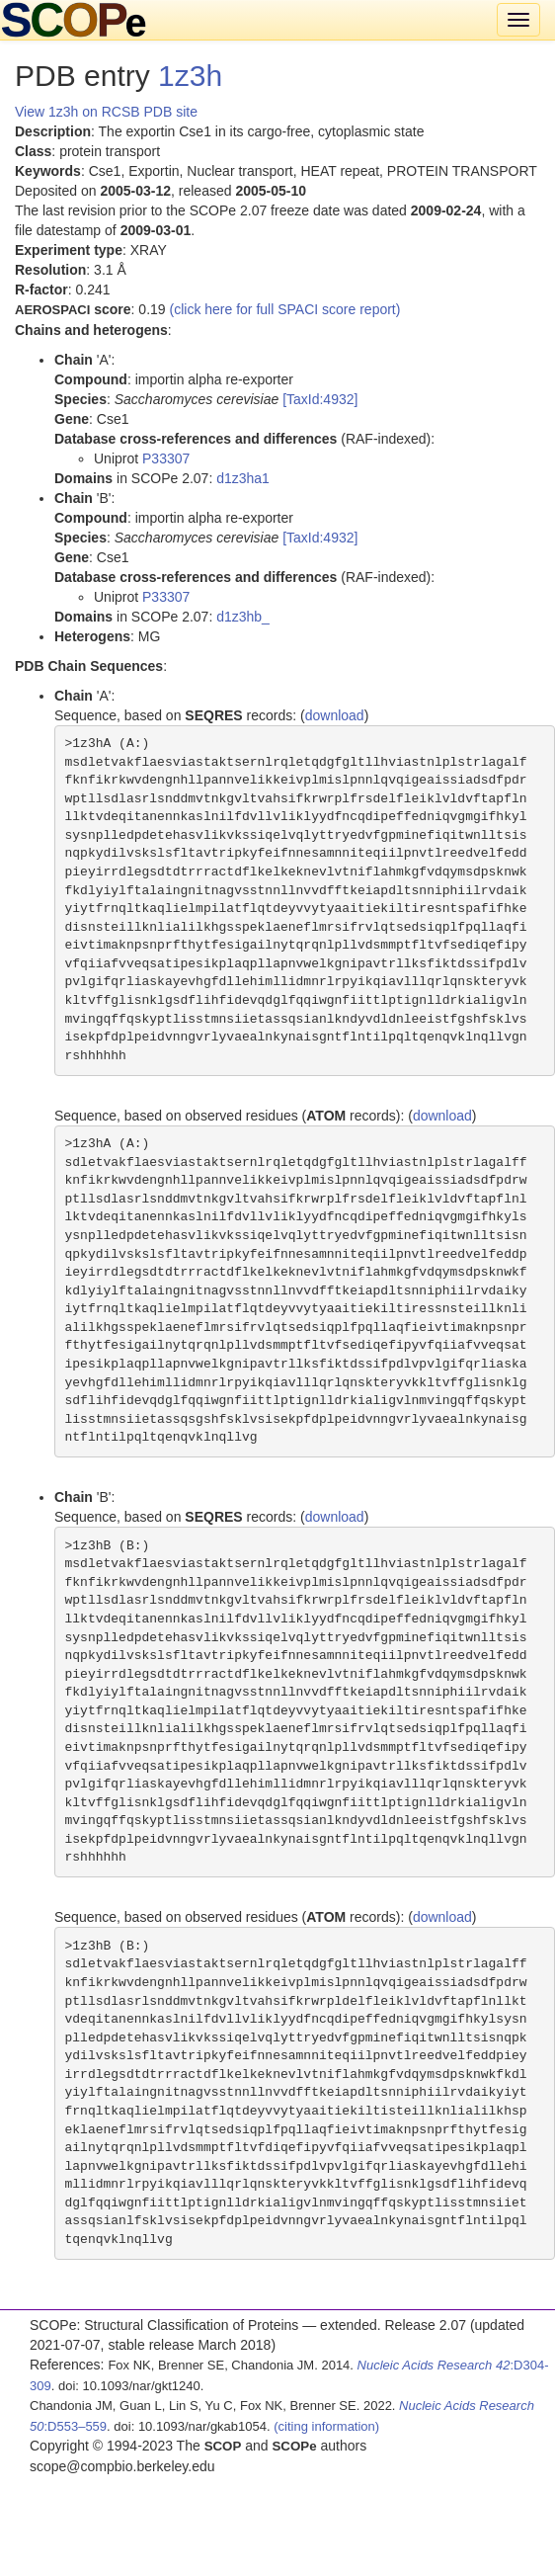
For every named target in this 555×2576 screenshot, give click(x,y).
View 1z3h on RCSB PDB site (106, 112)
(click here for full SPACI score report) (285, 309)
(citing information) (326, 2426)
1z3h (190, 75)
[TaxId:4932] (319, 399)
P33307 (166, 458)
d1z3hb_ (243, 616)
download (334, 715)
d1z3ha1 (243, 478)
